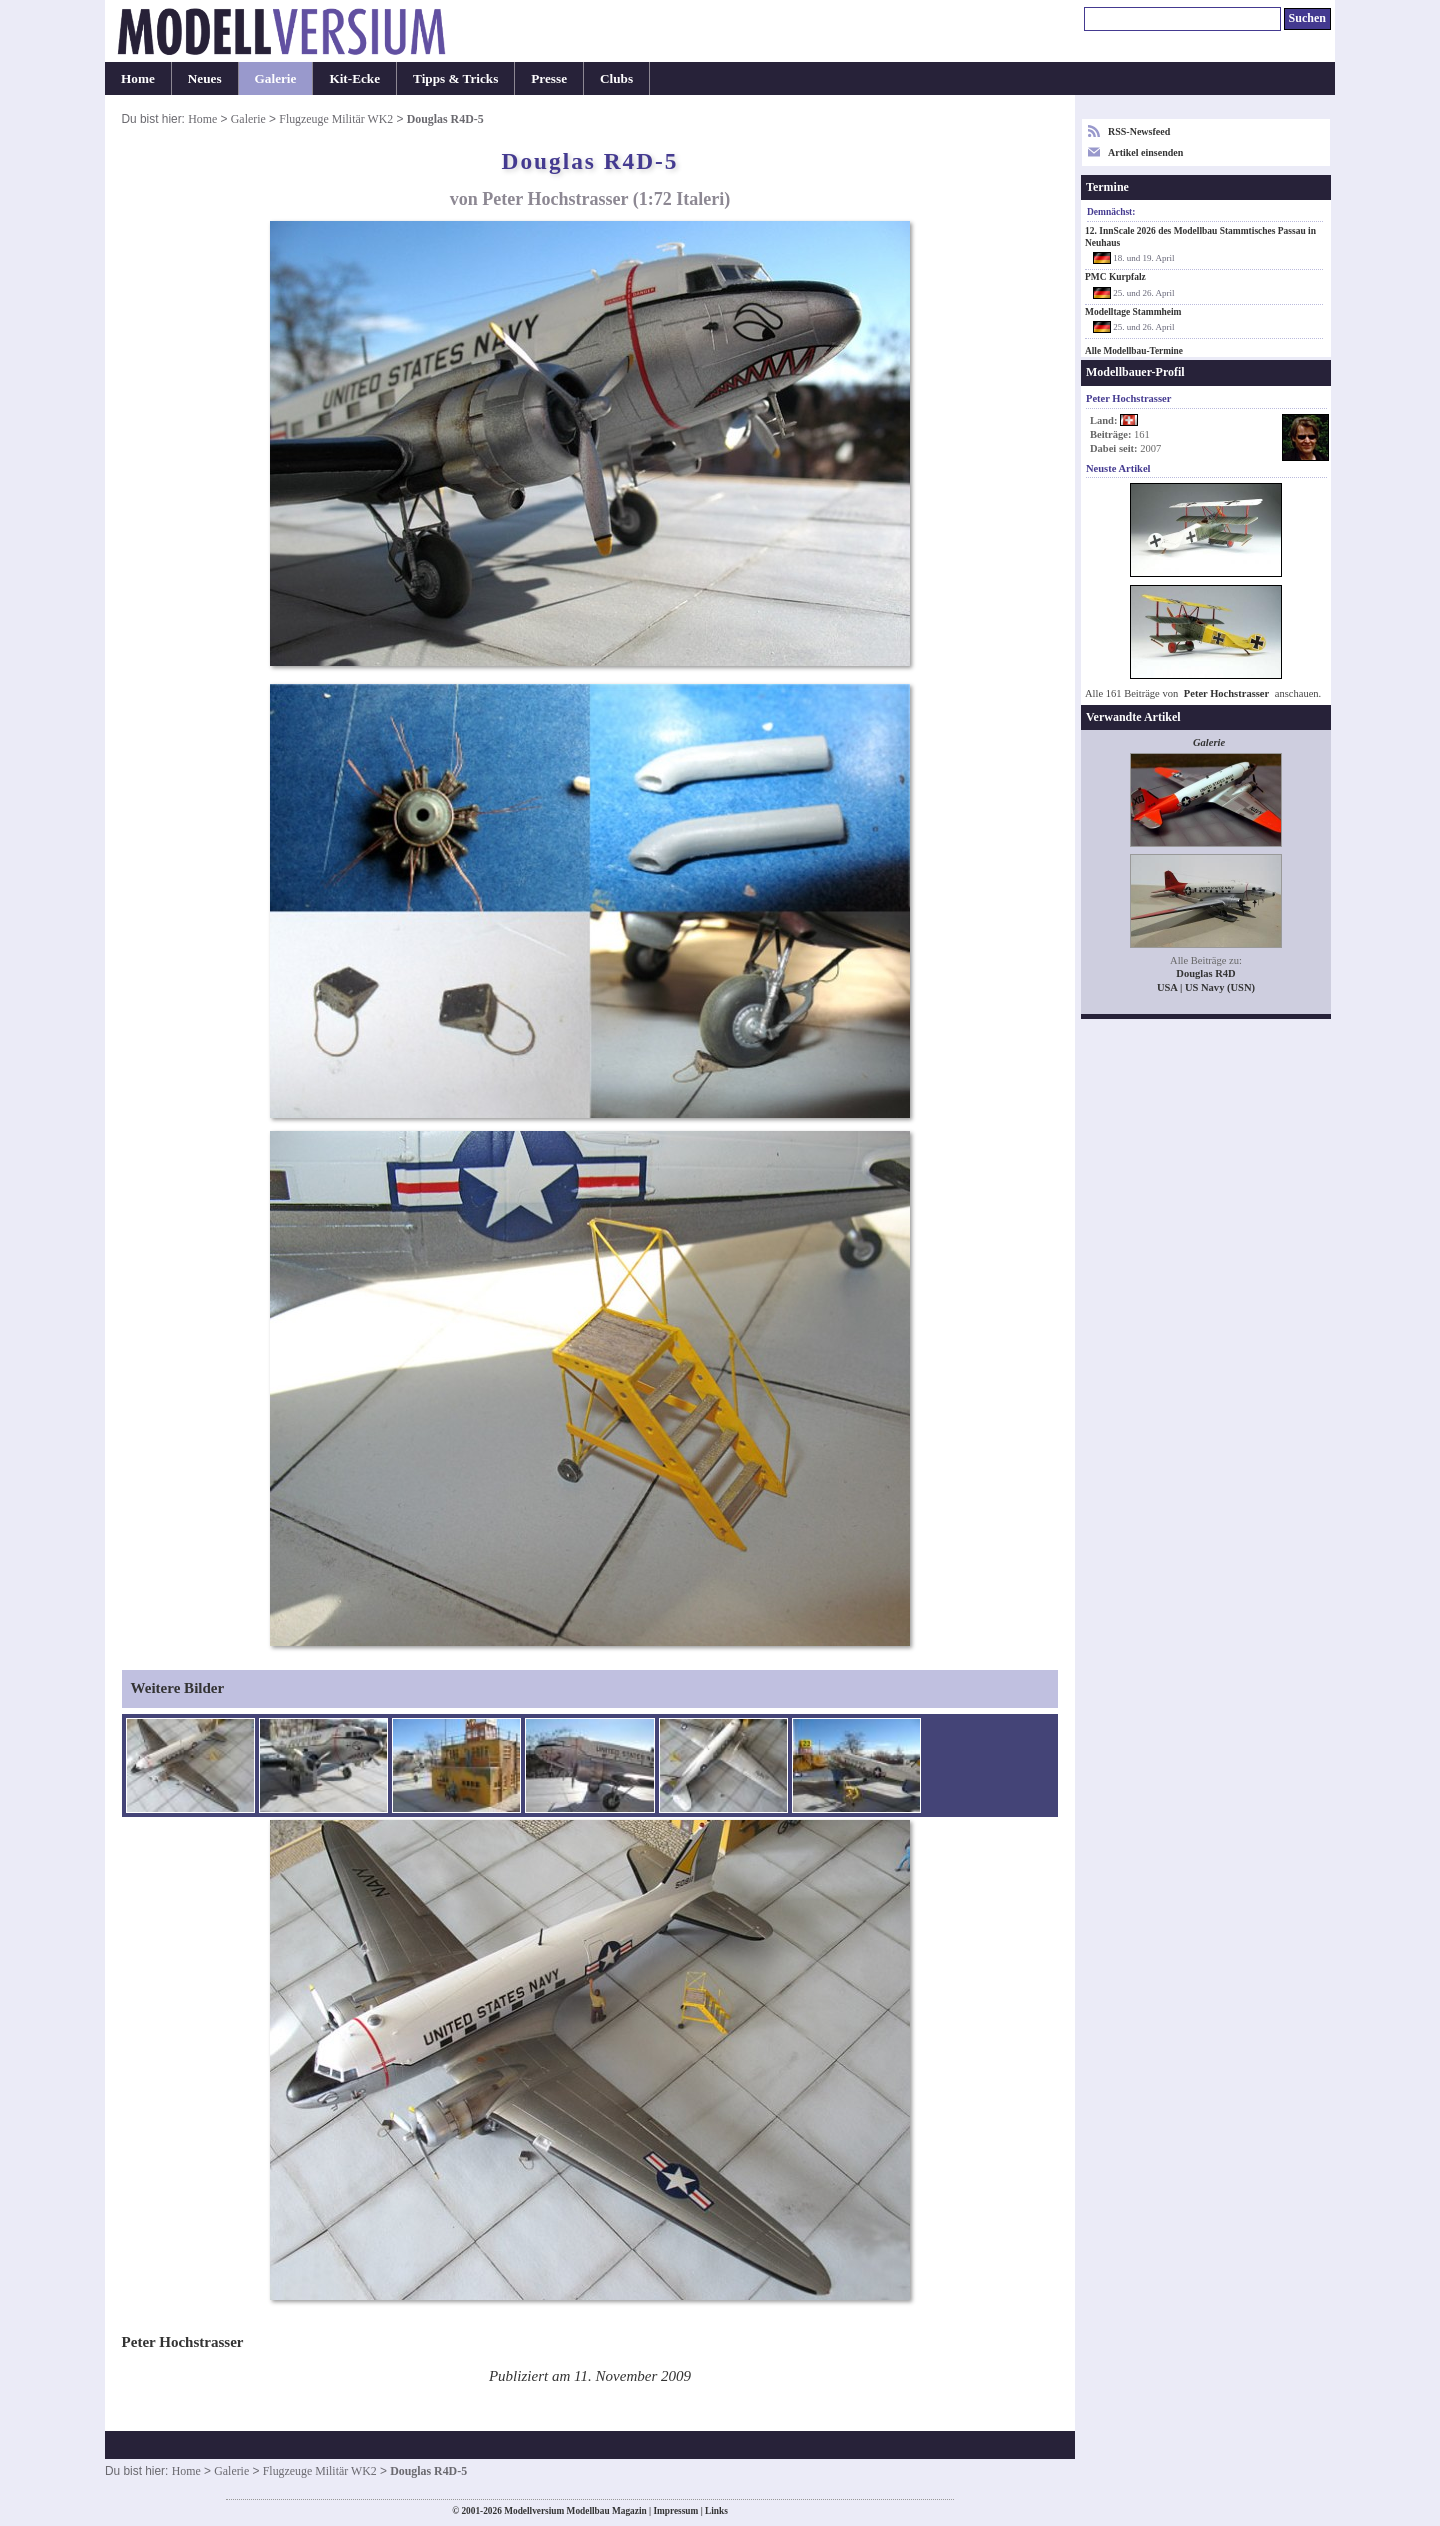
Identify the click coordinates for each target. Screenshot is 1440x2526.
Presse (549, 78)
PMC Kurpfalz (1115, 277)
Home (138, 78)
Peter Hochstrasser (1226, 693)
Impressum (675, 2511)
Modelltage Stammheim (1133, 312)
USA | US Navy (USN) (1206, 987)
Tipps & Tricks (455, 78)
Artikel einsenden (1145, 152)
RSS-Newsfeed (1139, 131)
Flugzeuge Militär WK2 (336, 119)
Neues (205, 78)
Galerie (276, 78)
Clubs (616, 78)
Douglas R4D (1205, 973)
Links (716, 2511)
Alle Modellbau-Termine (1134, 351)
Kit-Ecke (354, 78)
